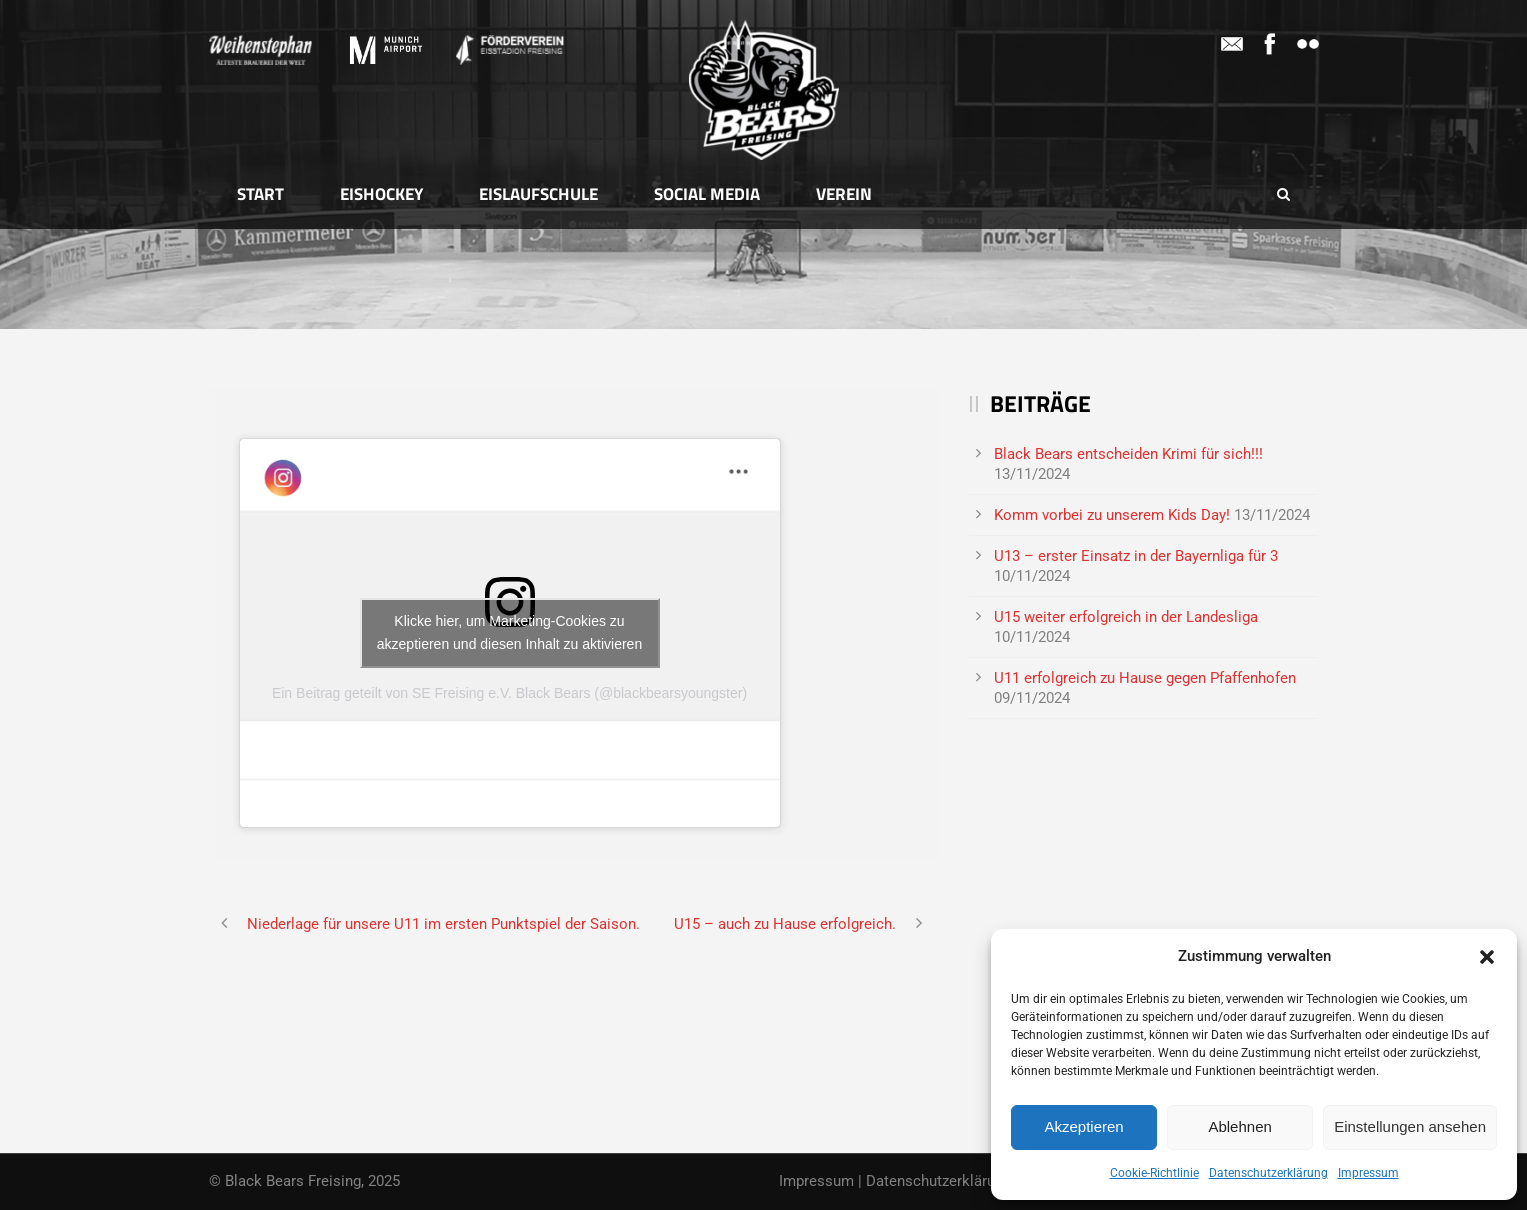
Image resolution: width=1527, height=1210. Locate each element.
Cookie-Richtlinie (1154, 1173)
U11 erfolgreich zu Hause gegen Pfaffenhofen (1145, 678)
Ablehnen (1239, 1126)
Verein (844, 194)
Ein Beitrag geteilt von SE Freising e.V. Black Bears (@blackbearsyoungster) (509, 693)
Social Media (707, 194)
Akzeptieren (1083, 1126)
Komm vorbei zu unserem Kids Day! (1112, 515)
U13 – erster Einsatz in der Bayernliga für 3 (1136, 556)
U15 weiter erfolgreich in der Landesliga (1126, 617)
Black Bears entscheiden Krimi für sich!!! (1128, 454)
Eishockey (381, 194)
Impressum (1368, 1173)
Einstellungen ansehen (1410, 1126)
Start (260, 194)
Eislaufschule (538, 194)
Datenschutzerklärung (1268, 1173)
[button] (1487, 957)
